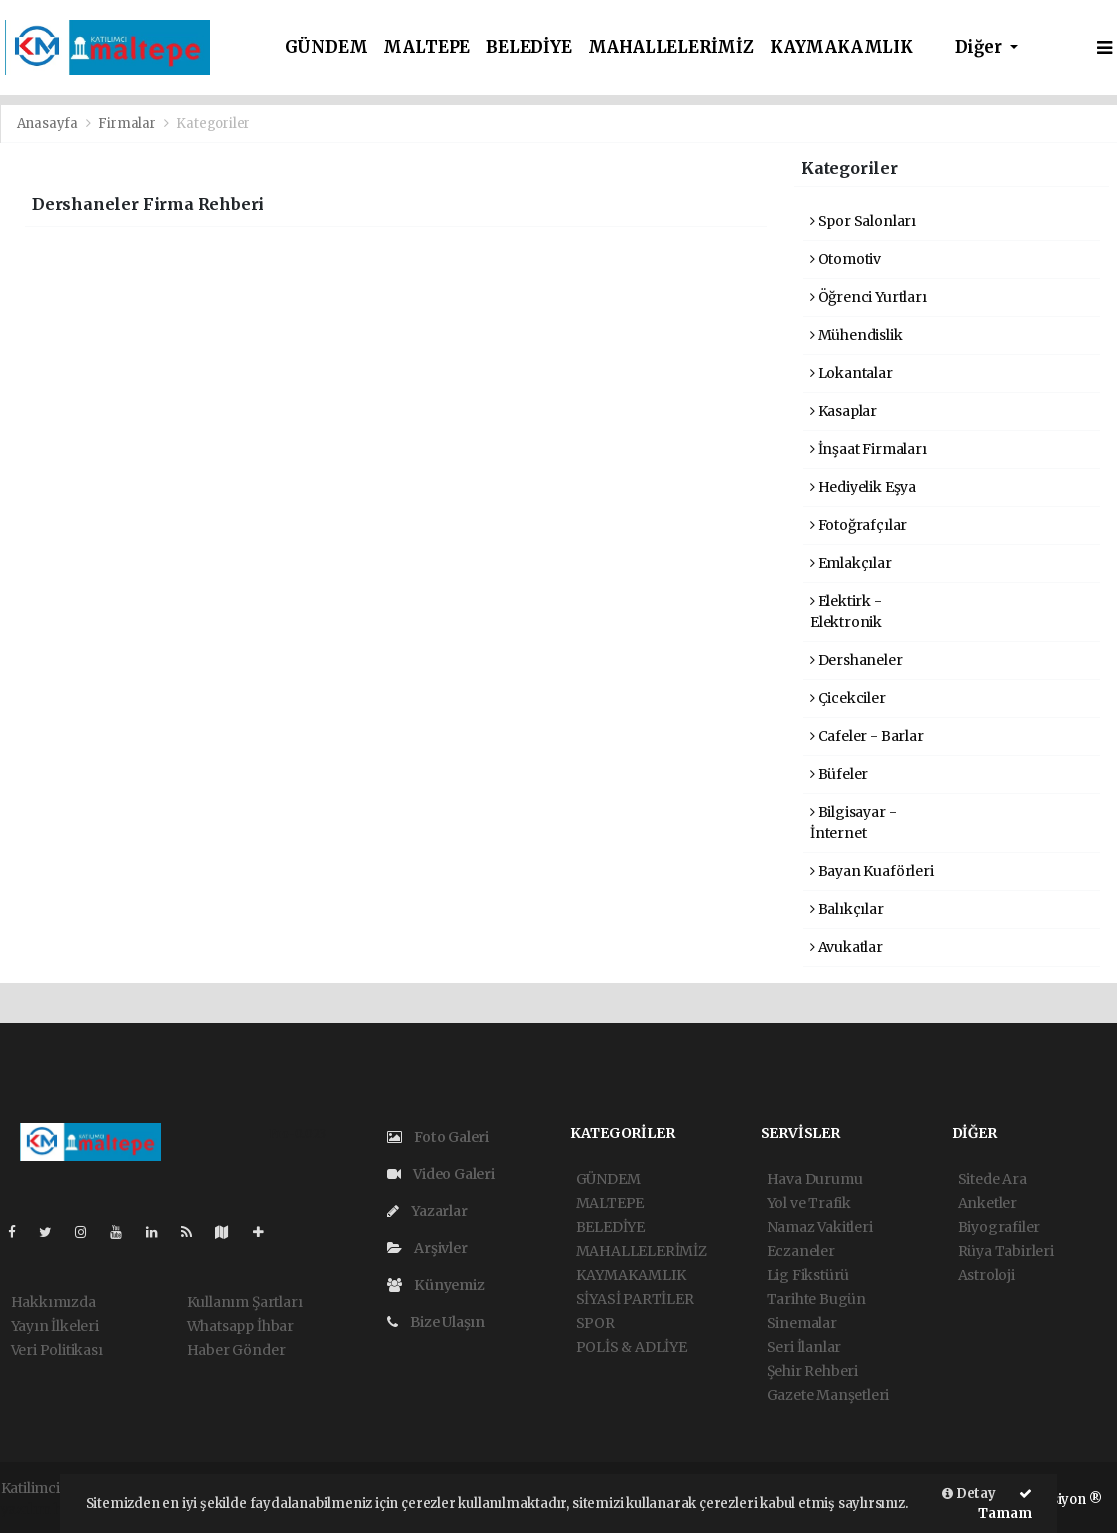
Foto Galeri (438, 1137)
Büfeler (839, 774)
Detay (969, 1493)
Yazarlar (427, 1211)
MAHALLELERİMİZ (671, 47)
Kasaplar (843, 411)
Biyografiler (999, 1227)
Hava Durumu (815, 1179)
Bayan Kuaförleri (872, 871)
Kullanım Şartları (245, 1302)
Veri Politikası (57, 1350)
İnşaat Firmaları (868, 449)
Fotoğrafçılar (858, 525)
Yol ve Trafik (809, 1203)
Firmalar (126, 123)
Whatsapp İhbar (240, 1326)
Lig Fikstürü (808, 1275)
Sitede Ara (992, 1179)
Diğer (980, 47)
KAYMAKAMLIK (841, 47)
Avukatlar (846, 947)
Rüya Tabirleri (1006, 1251)
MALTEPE (426, 47)
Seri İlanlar (804, 1347)
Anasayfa (49, 123)
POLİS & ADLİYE (631, 1347)
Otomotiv (845, 259)
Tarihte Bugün (817, 1299)
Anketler (987, 1203)
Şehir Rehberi (813, 1371)
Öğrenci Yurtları (868, 297)
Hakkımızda (53, 1302)
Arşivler (427, 1248)
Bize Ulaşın (436, 1322)
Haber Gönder (236, 1350)
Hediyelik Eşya (863, 487)
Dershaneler (856, 660)
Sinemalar (802, 1323)
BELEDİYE (528, 47)
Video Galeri (441, 1174)
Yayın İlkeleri (55, 1326)
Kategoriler (213, 123)
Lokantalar (851, 373)
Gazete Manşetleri (828, 1395)
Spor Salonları (863, 221)
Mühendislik (856, 335)
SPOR (595, 1323)
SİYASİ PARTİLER (635, 1299)
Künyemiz (436, 1285)
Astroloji (986, 1275)
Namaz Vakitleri (820, 1227)
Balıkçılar (847, 909)
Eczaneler (801, 1251)
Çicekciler (848, 698)
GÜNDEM (326, 47)
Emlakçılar (851, 563)
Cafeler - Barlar (867, 736)
